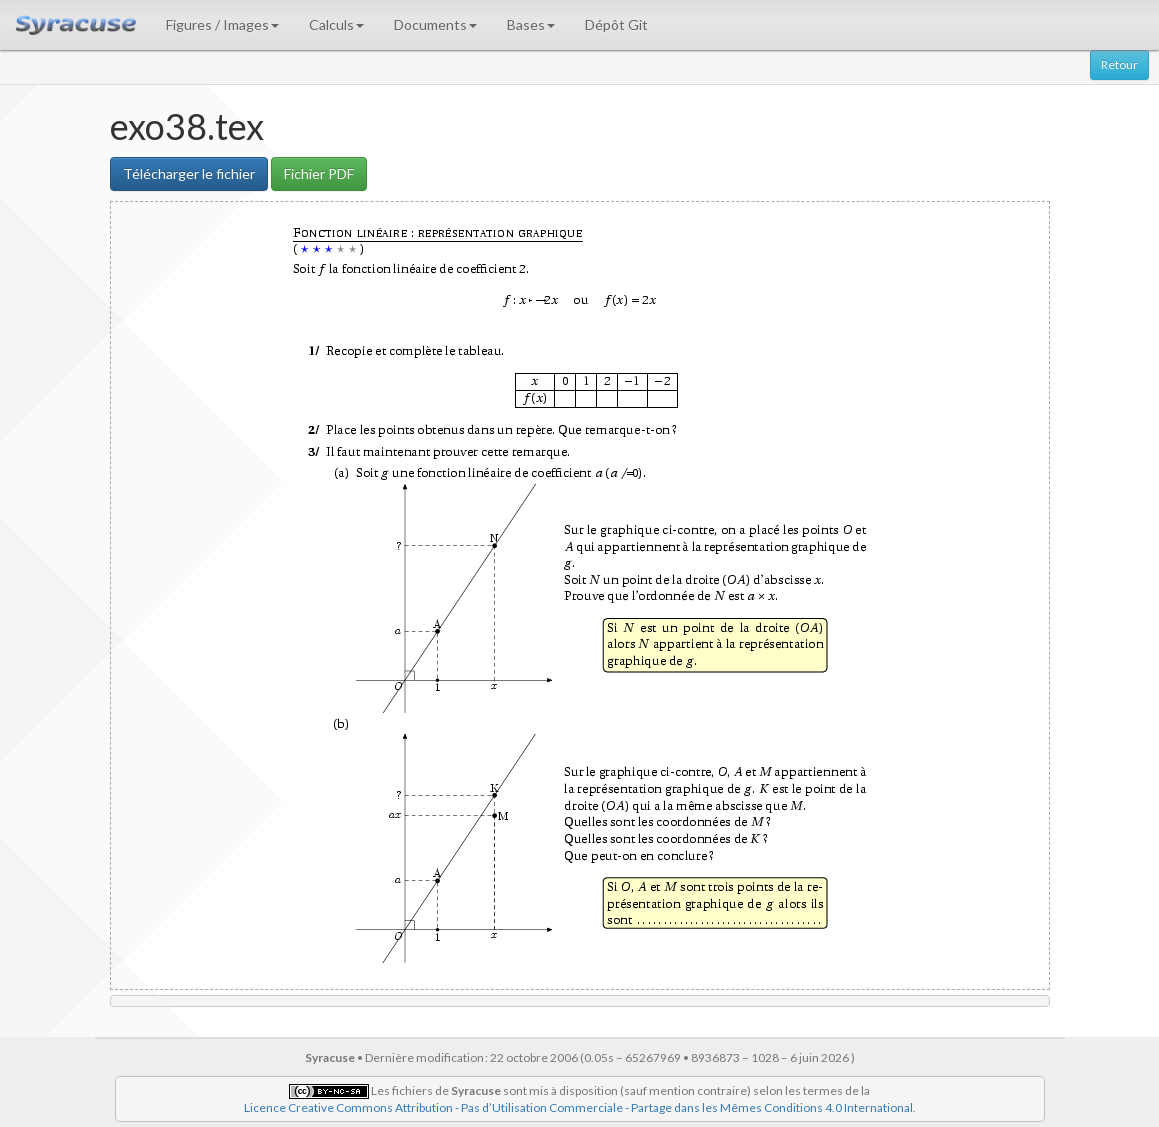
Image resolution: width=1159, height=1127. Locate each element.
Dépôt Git (616, 24)
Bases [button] (531, 24)
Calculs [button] (336, 24)
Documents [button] (435, 24)
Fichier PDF (319, 173)
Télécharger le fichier (189, 173)
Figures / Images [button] (222, 24)
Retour (1119, 64)
